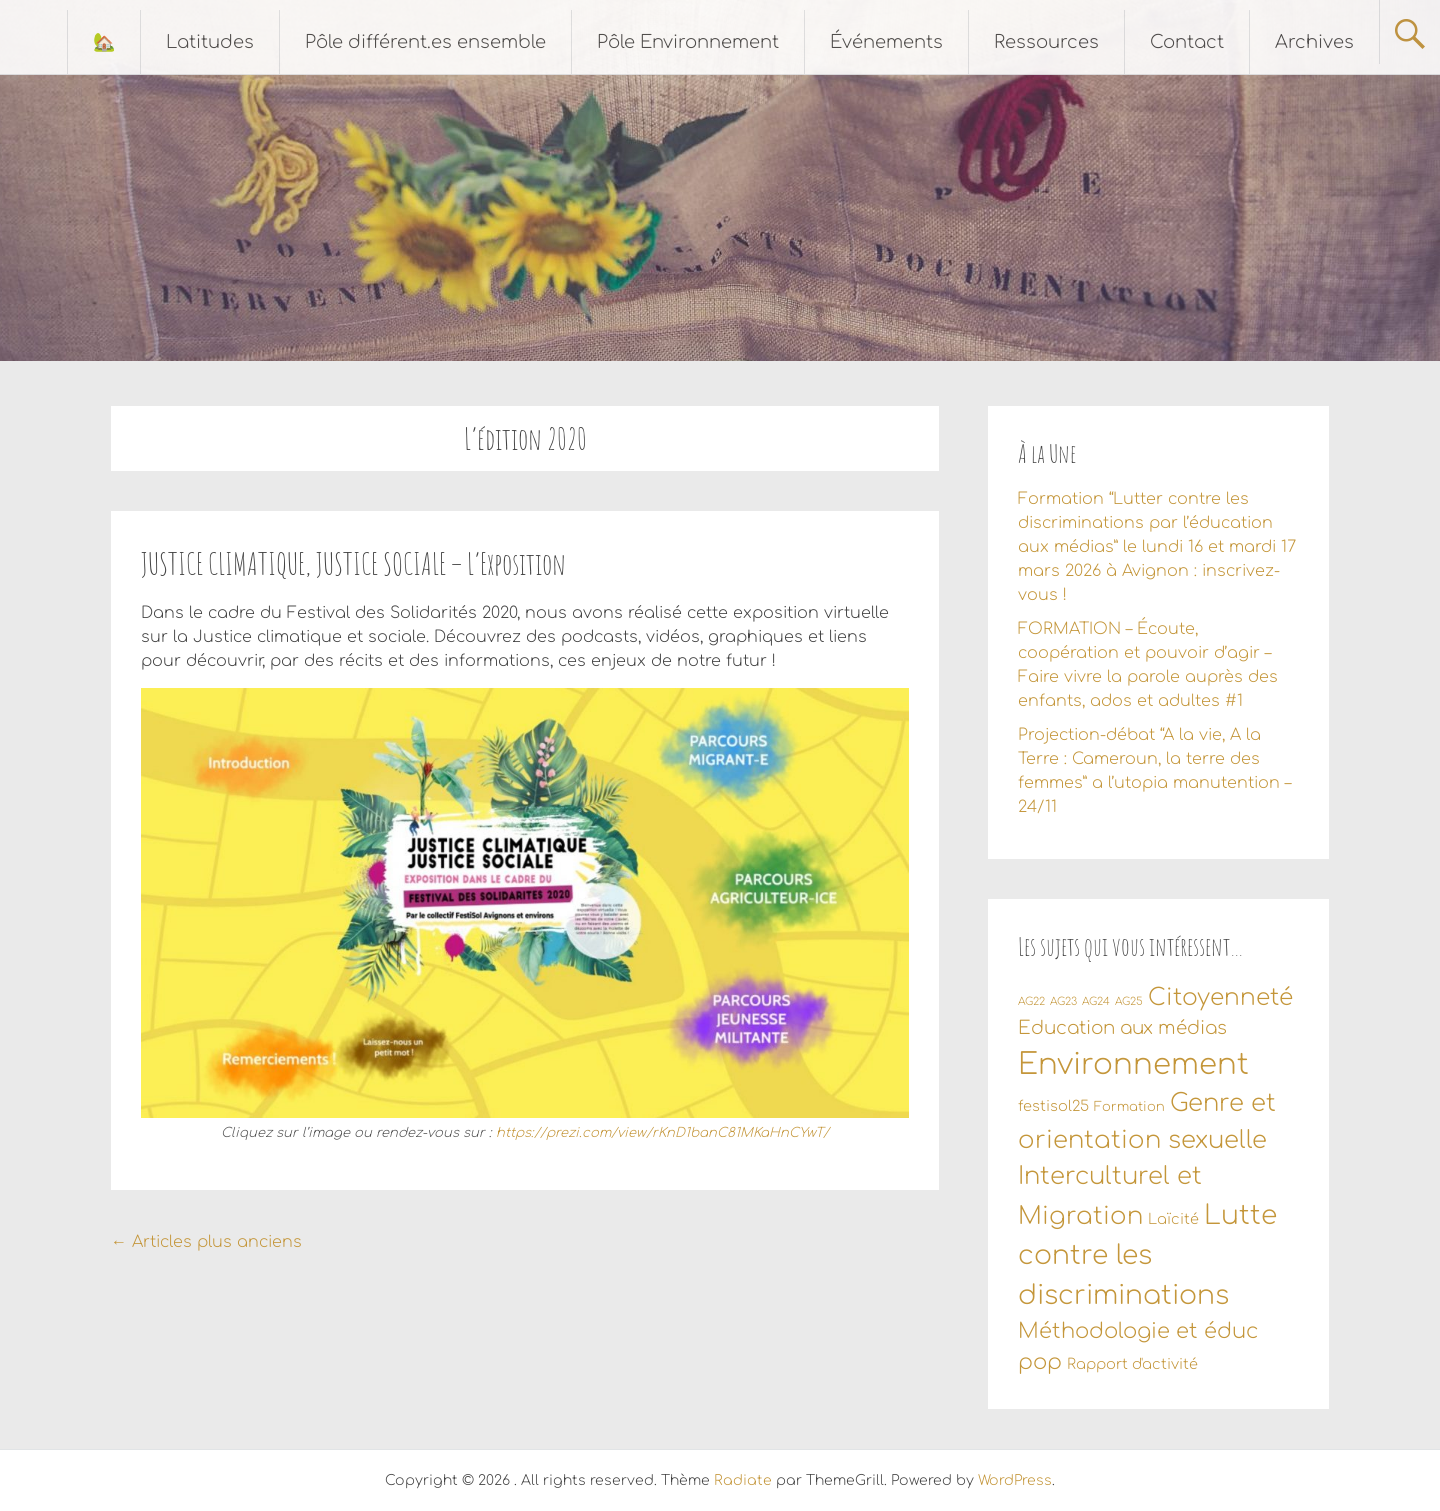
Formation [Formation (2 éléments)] (1129, 1107)
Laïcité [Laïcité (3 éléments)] (1173, 1219)
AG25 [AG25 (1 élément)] (1129, 1001)
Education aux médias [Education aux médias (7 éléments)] (1122, 1028)
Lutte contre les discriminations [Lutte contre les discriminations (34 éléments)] (1147, 1255)
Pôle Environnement (688, 42)
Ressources (1046, 42)
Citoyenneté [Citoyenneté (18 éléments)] (1220, 997)
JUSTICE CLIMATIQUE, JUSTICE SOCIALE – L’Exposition (353, 563)
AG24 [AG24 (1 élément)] (1096, 1001)
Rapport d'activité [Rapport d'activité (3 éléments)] (1132, 1364)
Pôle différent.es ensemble (425, 42)
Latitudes (210, 42)
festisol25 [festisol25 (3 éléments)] (1053, 1106)
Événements (886, 42)
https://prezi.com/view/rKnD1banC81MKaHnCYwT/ (662, 1133)
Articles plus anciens (206, 1242)
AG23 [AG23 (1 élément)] (1063, 1001)
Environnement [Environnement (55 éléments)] (1133, 1064)
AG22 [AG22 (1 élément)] (1031, 1001)
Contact (1187, 42)
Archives (1314, 42)
